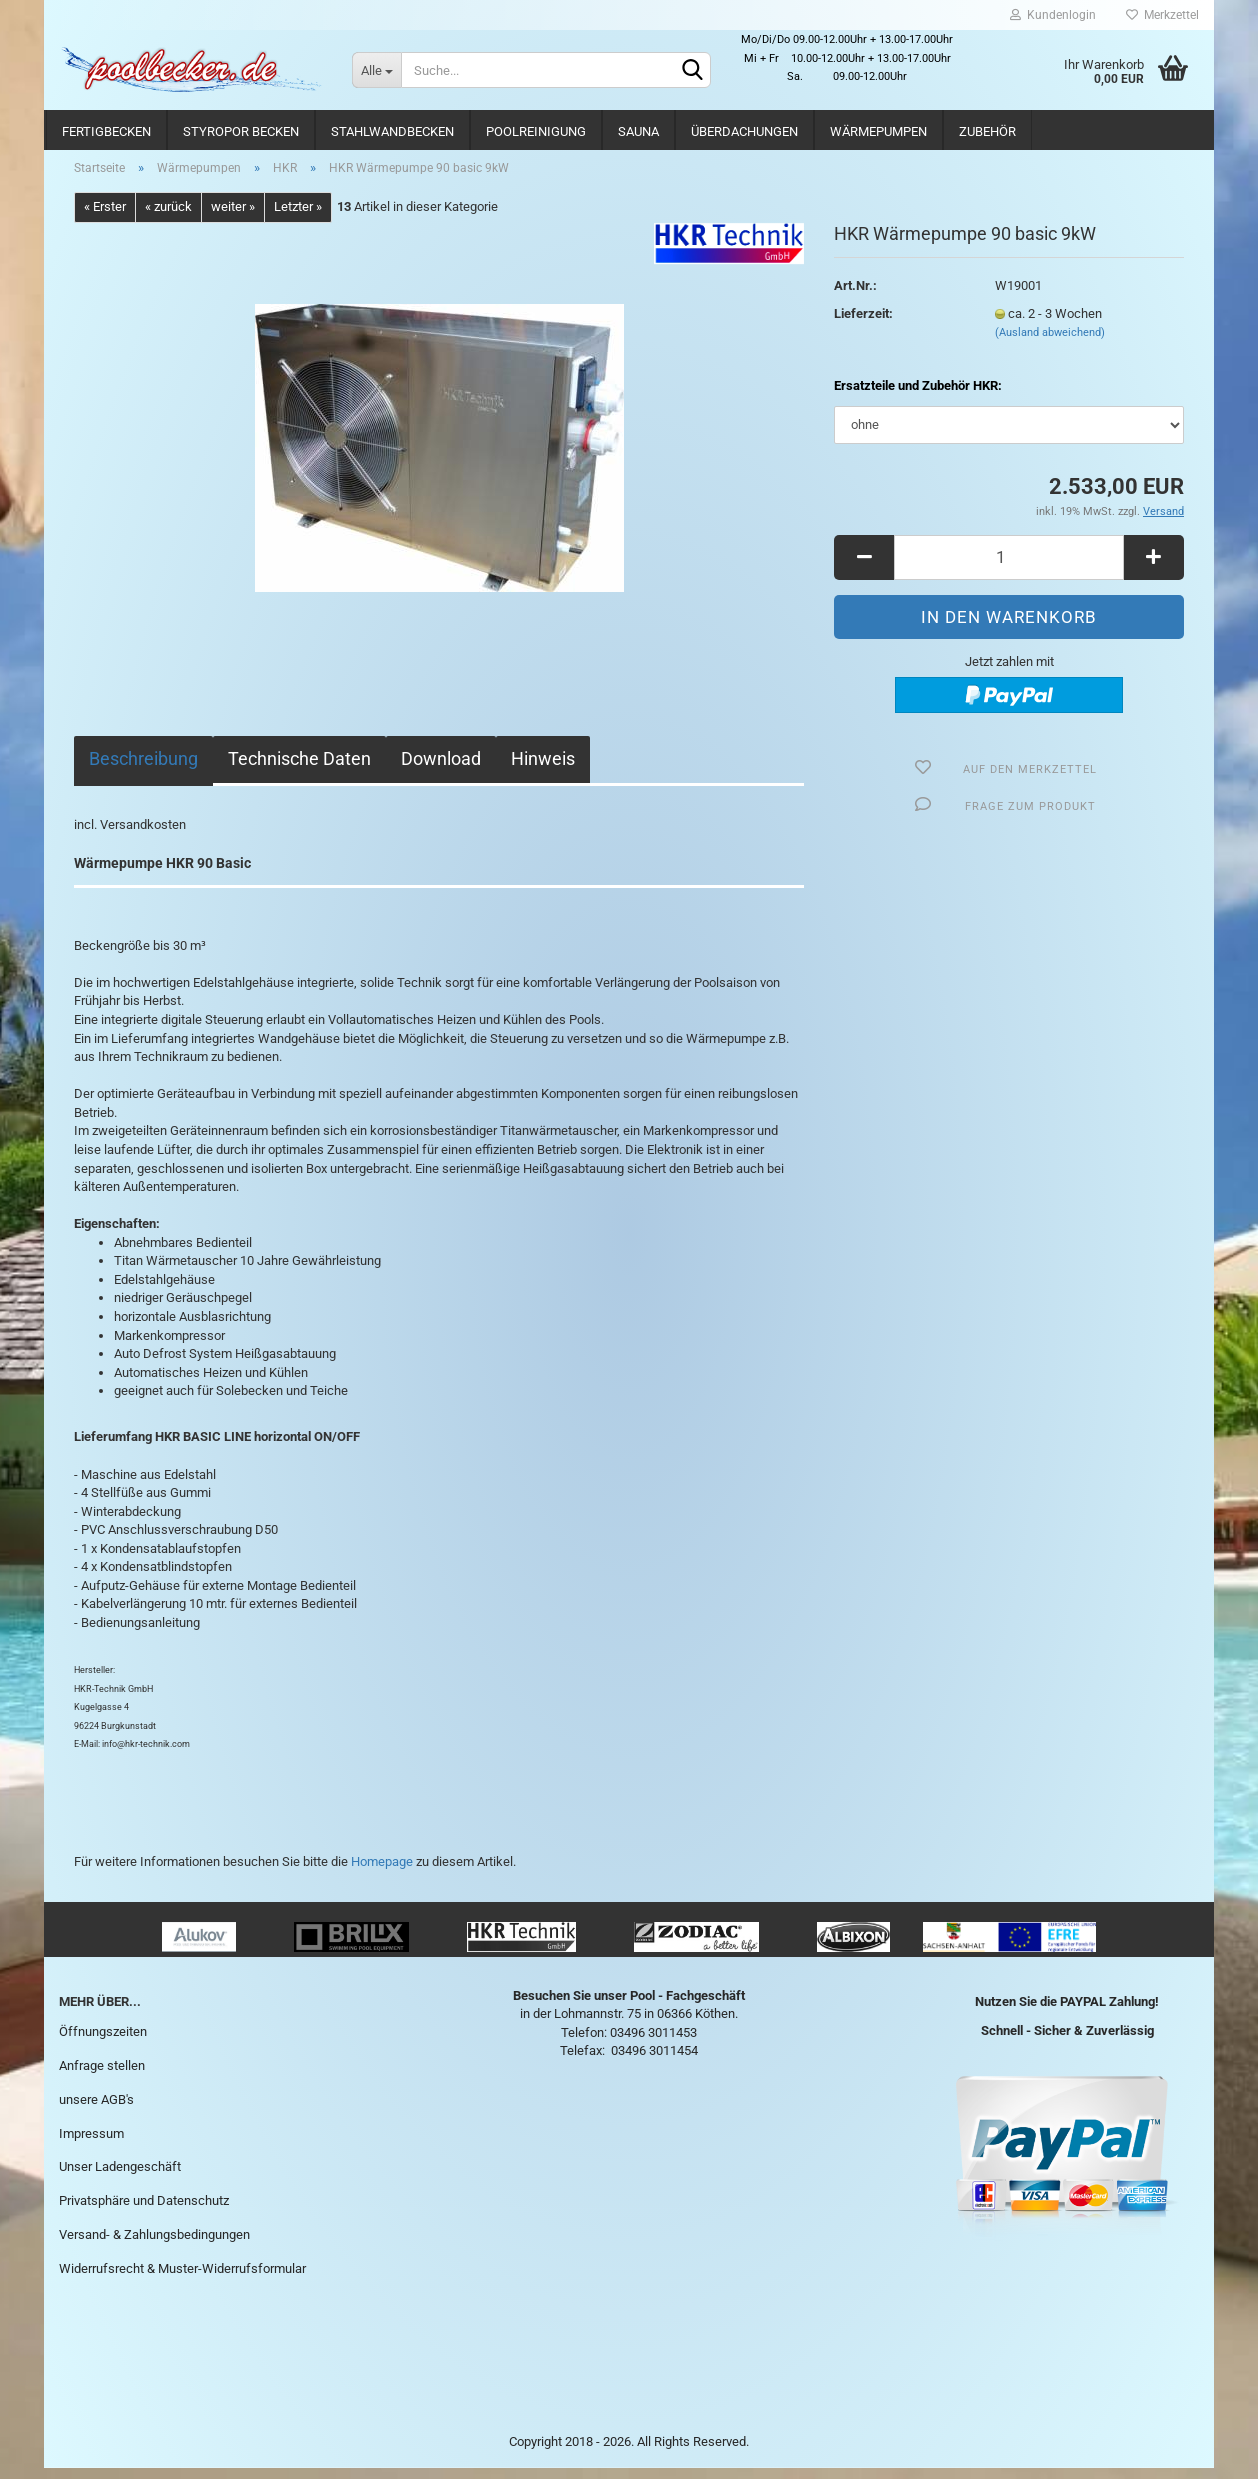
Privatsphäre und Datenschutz (144, 2212)
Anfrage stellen (102, 2076)
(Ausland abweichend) (1050, 344)
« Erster (105, 218)
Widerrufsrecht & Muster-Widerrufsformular (182, 2279)
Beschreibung (143, 769)
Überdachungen (744, 131)
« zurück (168, 218)
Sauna (638, 131)
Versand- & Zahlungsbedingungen (154, 2245)
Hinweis (543, 769)
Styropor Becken (241, 131)
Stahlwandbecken (392, 131)
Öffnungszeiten (103, 2042)
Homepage (382, 1872)
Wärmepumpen (878, 131)
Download (441, 769)
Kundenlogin (1053, 15)
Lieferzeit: (863, 324)
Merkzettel (1162, 15)
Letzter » (298, 218)
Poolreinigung (536, 131)
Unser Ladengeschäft (120, 2178)
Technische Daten (299, 769)
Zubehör (987, 131)
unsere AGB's (96, 2110)
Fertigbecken (106, 131)
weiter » (233, 218)
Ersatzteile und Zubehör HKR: (918, 397)
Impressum (91, 2144)
